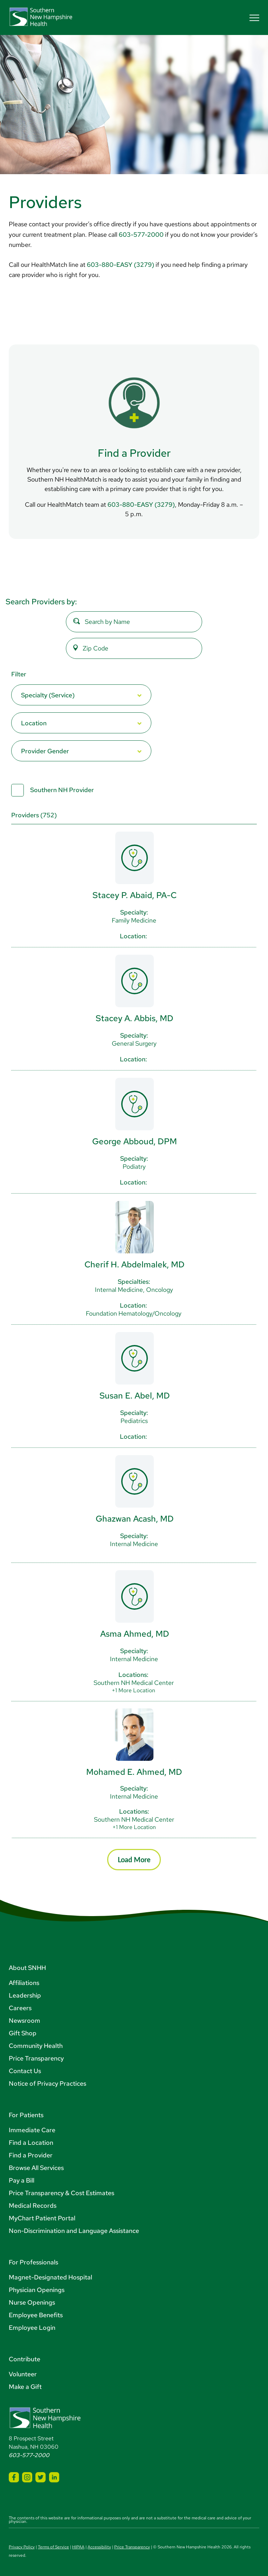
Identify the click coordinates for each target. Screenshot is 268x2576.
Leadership (25, 1995)
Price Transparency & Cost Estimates (61, 2193)
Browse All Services (36, 2168)
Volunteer (23, 2374)
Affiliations (24, 1983)
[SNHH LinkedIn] (54, 2477)
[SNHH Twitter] (40, 2477)
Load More (134, 1859)
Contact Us (25, 2071)
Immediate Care (32, 2130)
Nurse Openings (32, 2302)
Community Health (36, 2046)
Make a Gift (25, 2387)
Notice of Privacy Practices (47, 2083)
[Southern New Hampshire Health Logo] (45, 2427)
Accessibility (99, 2547)
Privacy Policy (22, 2547)
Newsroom (24, 2020)
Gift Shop (22, 2033)
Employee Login (32, 2328)
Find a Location (31, 2143)
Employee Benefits (36, 2315)
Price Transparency (36, 2058)
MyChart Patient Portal (42, 2218)
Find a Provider (31, 2155)
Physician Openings (36, 2290)
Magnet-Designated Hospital (50, 2277)
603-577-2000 (141, 234)
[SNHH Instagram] (27, 2477)
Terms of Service (53, 2547)
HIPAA (78, 2547)
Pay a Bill (21, 2180)
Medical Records (32, 2205)
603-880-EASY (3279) (120, 265)
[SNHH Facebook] (14, 2477)
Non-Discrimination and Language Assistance (74, 2231)
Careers (20, 2008)
